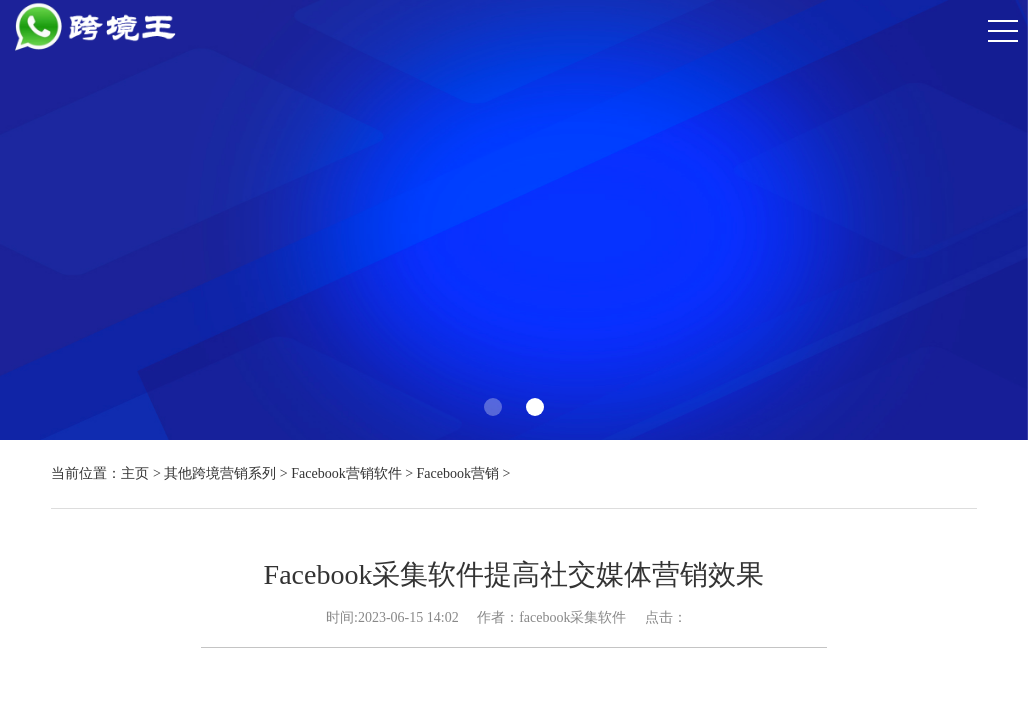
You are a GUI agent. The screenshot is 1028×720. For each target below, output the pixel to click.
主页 (135, 473)
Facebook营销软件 (346, 473)
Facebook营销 (458, 473)
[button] (493, 407)
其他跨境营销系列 (220, 473)
